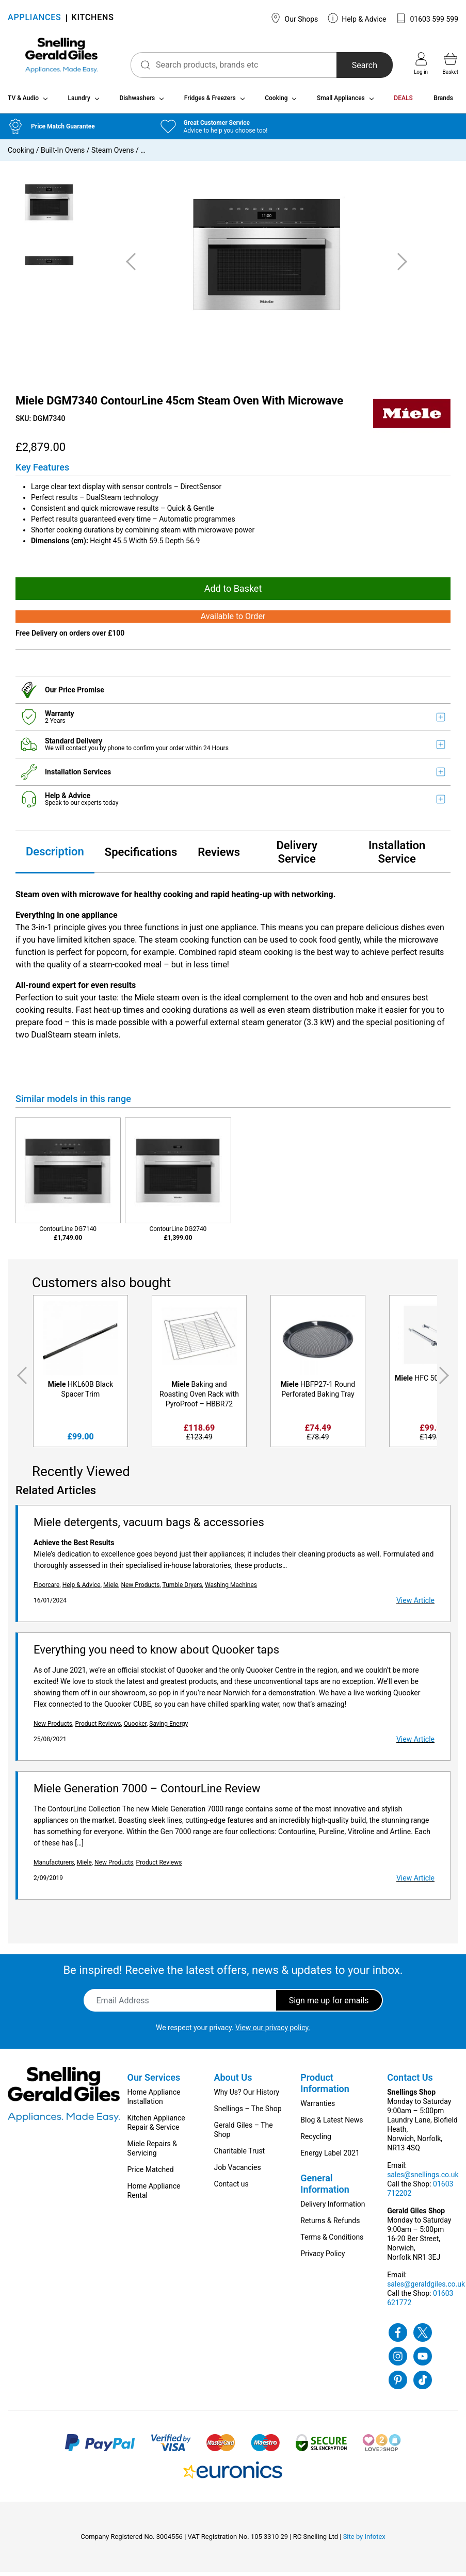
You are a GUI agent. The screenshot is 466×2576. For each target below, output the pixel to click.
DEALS (403, 102)
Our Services (154, 2081)
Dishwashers (137, 102)
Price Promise (81, 693)
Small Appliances (341, 102)
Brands (443, 102)
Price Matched (150, 2173)
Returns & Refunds (330, 2225)
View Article (415, 1604)
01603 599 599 (427, 18)
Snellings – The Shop (247, 2113)
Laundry (79, 102)
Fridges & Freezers (210, 102)
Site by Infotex (364, 2541)
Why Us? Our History (246, 2096)
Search (356, 65)
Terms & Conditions (331, 2241)
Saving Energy (168, 1727)
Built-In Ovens (63, 154)
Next (446, 1379)
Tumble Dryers (182, 1589)
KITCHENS (93, 18)
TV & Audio (23, 102)
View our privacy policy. (272, 2032)
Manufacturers (54, 1866)
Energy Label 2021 (329, 2157)
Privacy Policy (322, 2258)
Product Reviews (98, 1727)
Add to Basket (233, 592)
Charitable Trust (239, 2155)
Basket (450, 63)
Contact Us (410, 2081)
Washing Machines (231, 1589)
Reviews (219, 856)
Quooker (135, 1727)
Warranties (317, 2107)
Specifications (141, 856)
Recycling (315, 2140)
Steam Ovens (112, 154)
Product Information (324, 2087)
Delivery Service (297, 856)
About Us (233, 2081)
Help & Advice (357, 18)
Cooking (276, 102)
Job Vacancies (237, 2171)
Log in (421, 63)
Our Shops (294, 18)
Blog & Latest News (331, 2124)
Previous (20, 1379)
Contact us (231, 2188)
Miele (110, 1589)
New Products (140, 1589)
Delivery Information (332, 2208)
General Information (324, 2188)
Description (55, 855)
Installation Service (396, 856)
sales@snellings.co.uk (422, 2179)
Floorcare (46, 1589)
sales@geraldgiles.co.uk (426, 2288)
